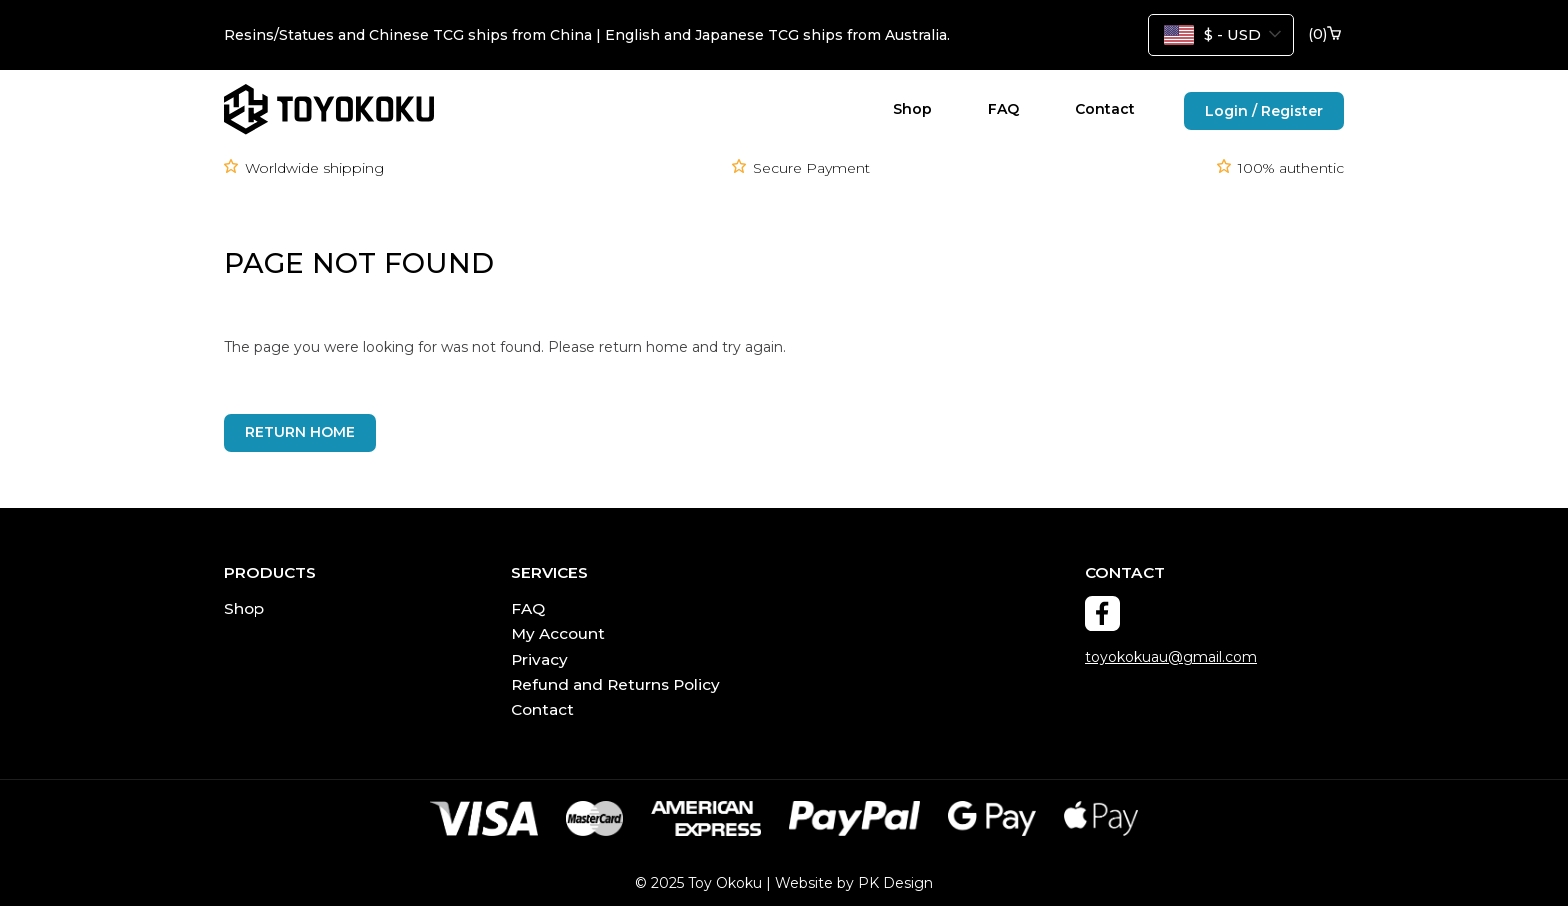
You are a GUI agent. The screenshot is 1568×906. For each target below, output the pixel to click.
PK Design (895, 883)
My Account (558, 633)
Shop (912, 109)
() (1324, 35)
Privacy (539, 659)
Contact (1105, 109)
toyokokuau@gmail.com (1171, 657)
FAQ (1003, 109)
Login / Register (1264, 111)
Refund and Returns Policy (615, 684)
